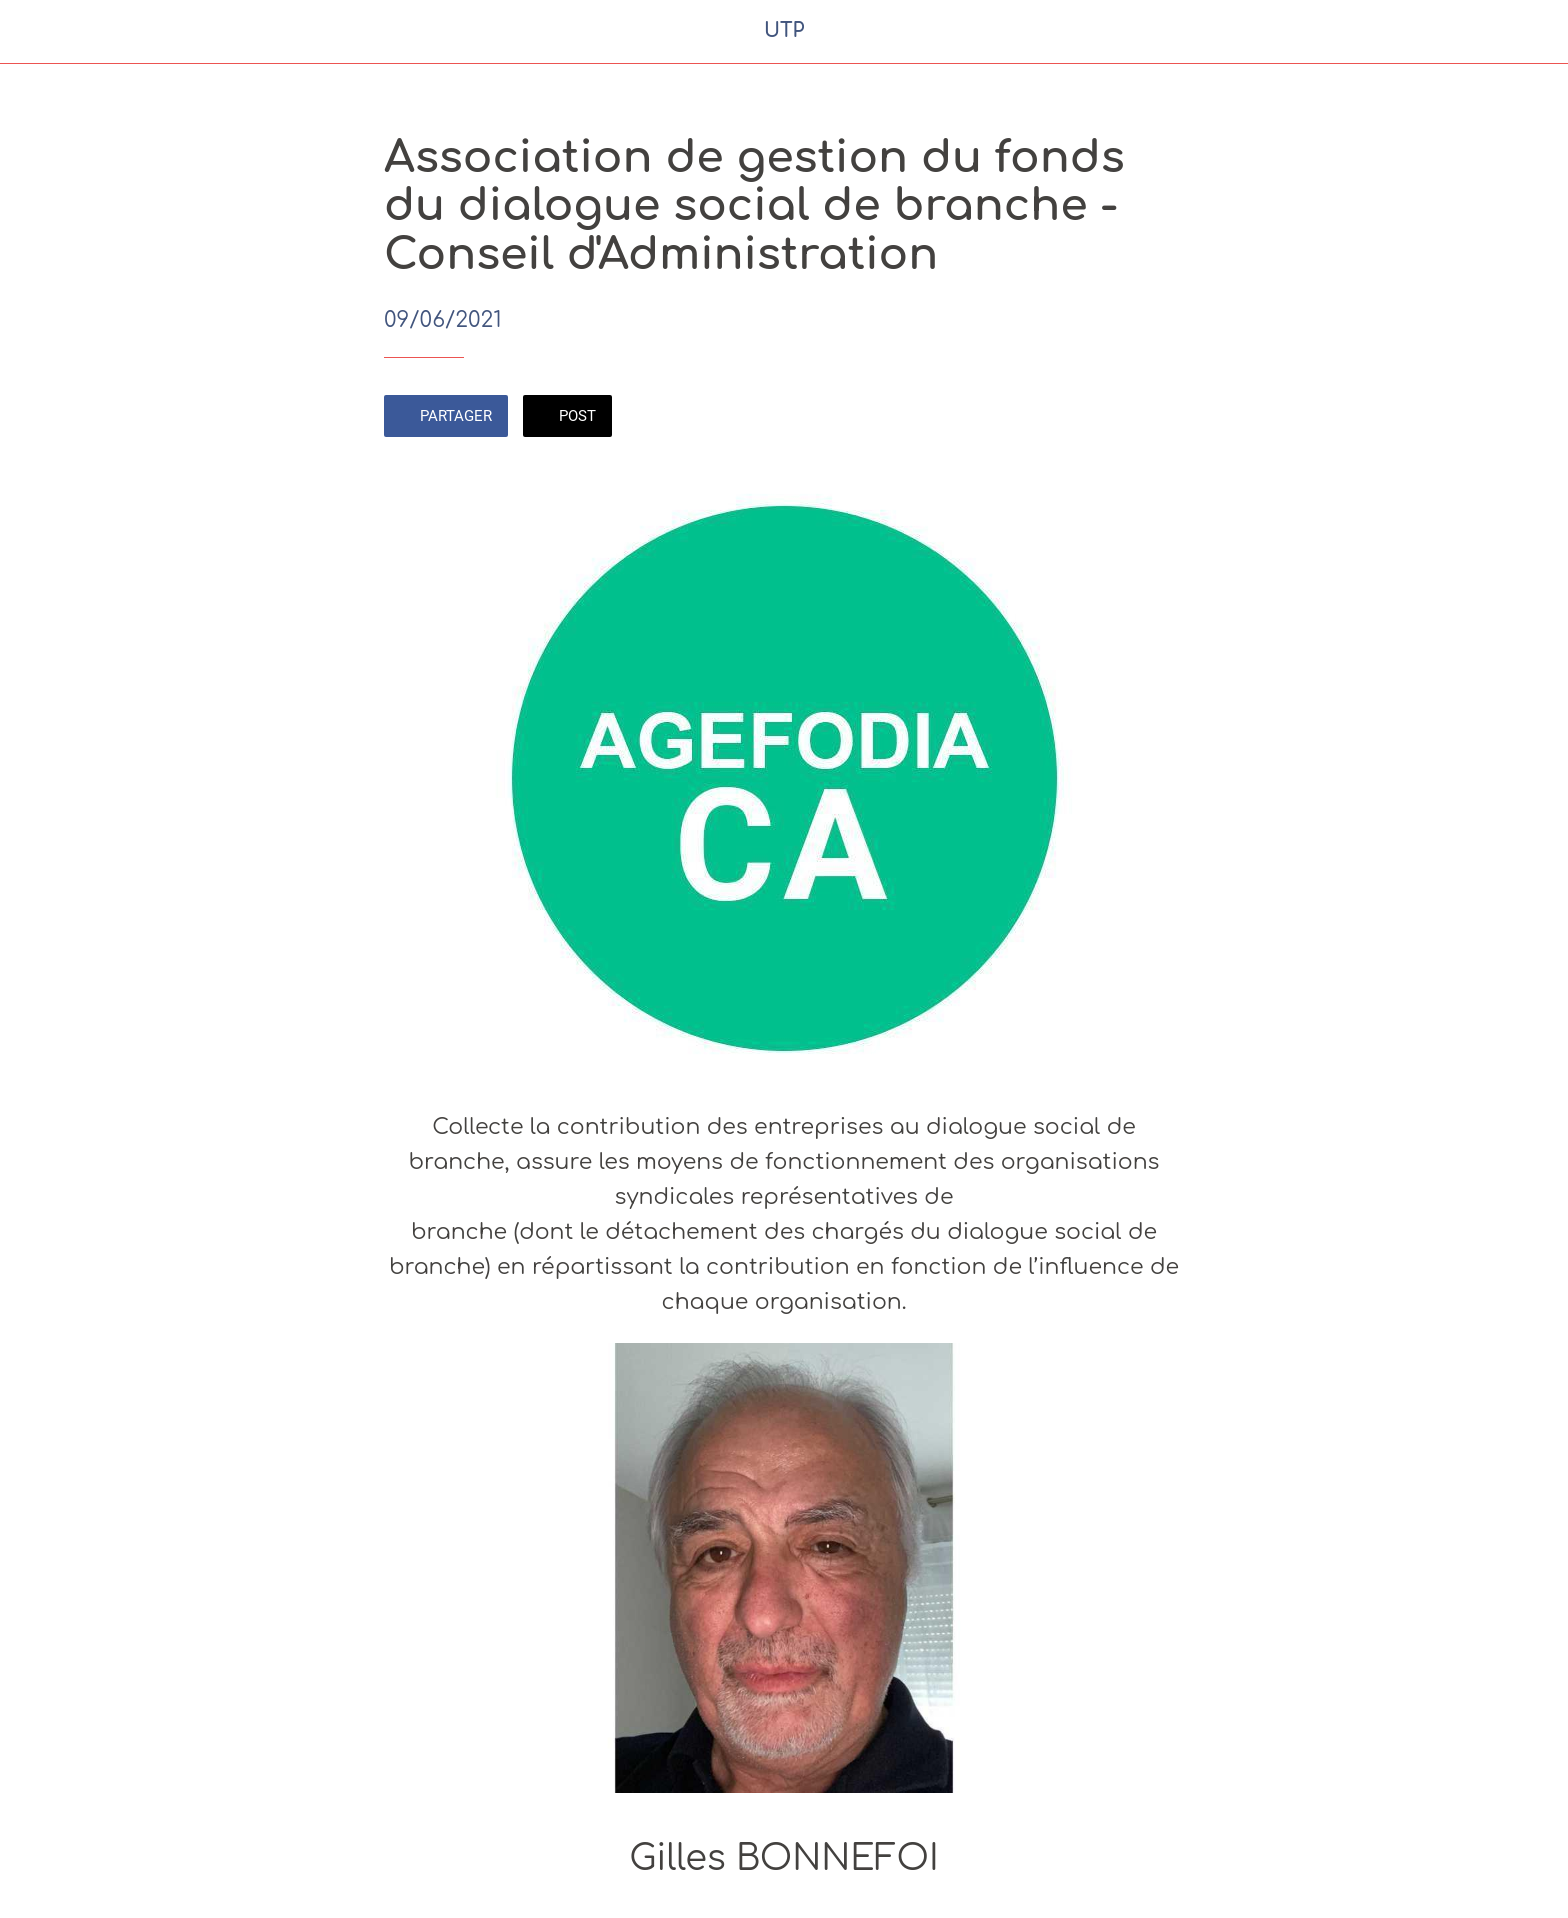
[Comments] (1160, 418)
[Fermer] (40, 32)
